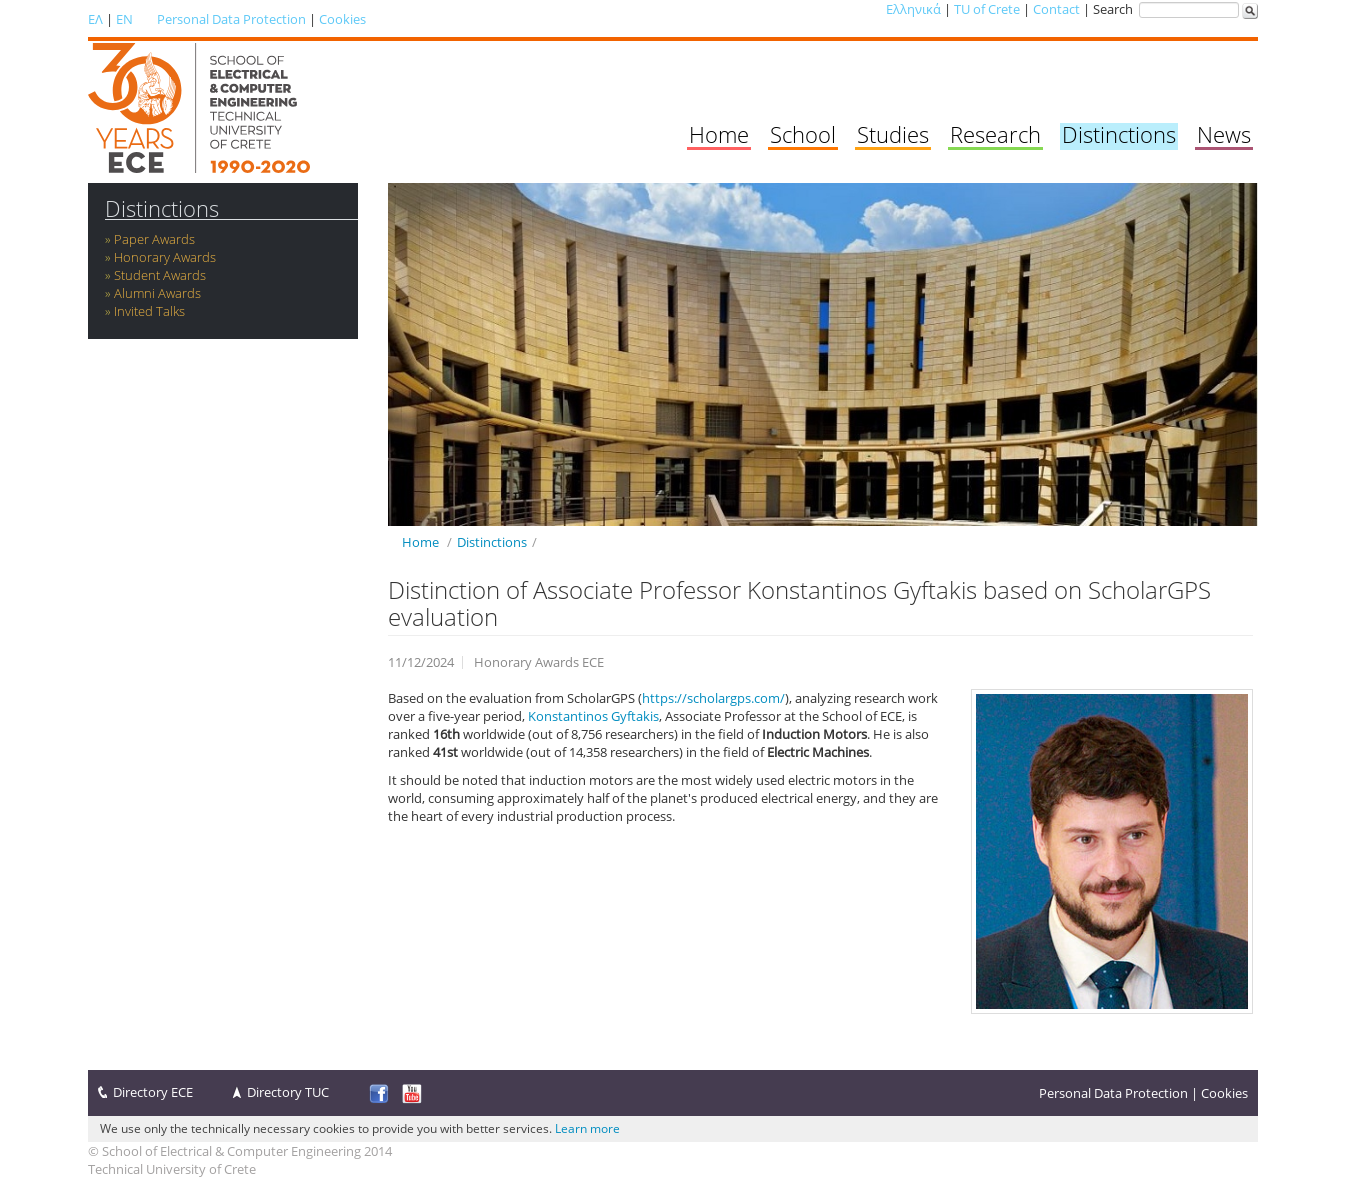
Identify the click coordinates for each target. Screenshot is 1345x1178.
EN (124, 19)
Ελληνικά (913, 9)
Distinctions (1119, 134)
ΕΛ (95, 19)
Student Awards (160, 275)
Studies (893, 134)
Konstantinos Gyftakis (593, 716)
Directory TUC (288, 1092)
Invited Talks (149, 311)
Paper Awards (154, 239)
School (803, 134)
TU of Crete (987, 9)
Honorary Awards (165, 257)
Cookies (342, 19)
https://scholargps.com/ (713, 698)
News (1224, 134)
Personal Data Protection (231, 19)
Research (995, 134)
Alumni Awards (157, 293)
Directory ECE (153, 1092)
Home (719, 134)
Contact (1056, 9)
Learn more (587, 1128)
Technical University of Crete (172, 1169)
